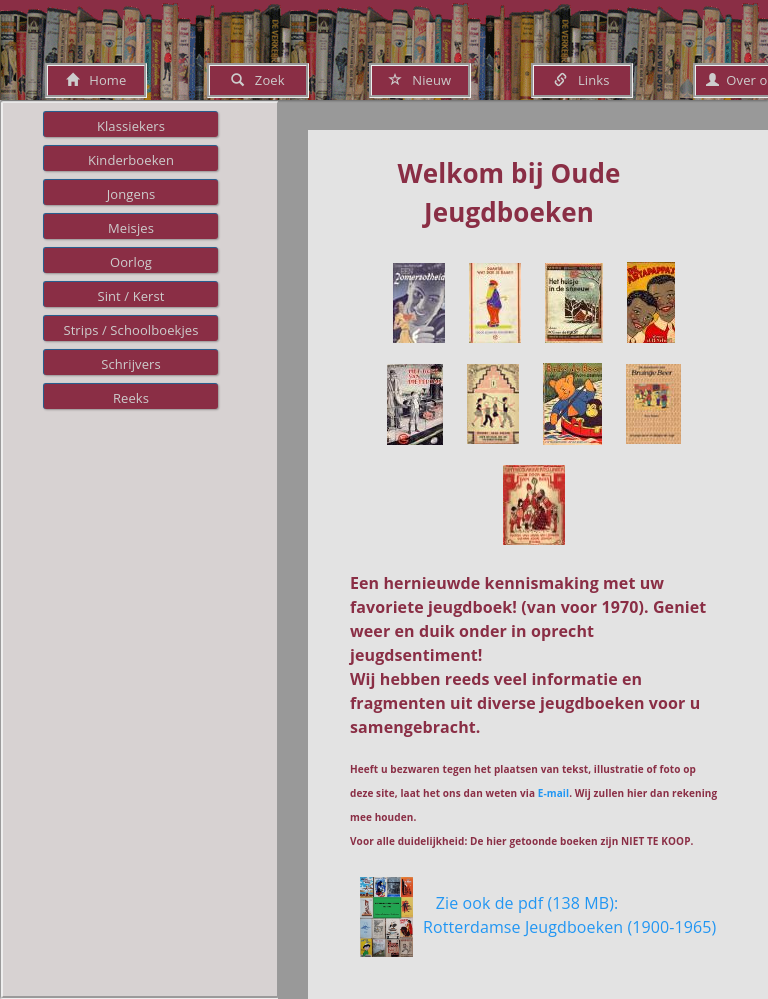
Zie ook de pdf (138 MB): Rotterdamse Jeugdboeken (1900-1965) (569, 927)
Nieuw (420, 80)
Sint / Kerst (130, 296)
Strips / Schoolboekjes (130, 330)
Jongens (131, 194)
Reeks (131, 398)
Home (96, 80)
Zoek (257, 80)
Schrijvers (131, 364)
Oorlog (131, 262)
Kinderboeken (131, 160)
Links (581, 80)
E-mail (553, 793)
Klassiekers (131, 126)
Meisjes (131, 228)
